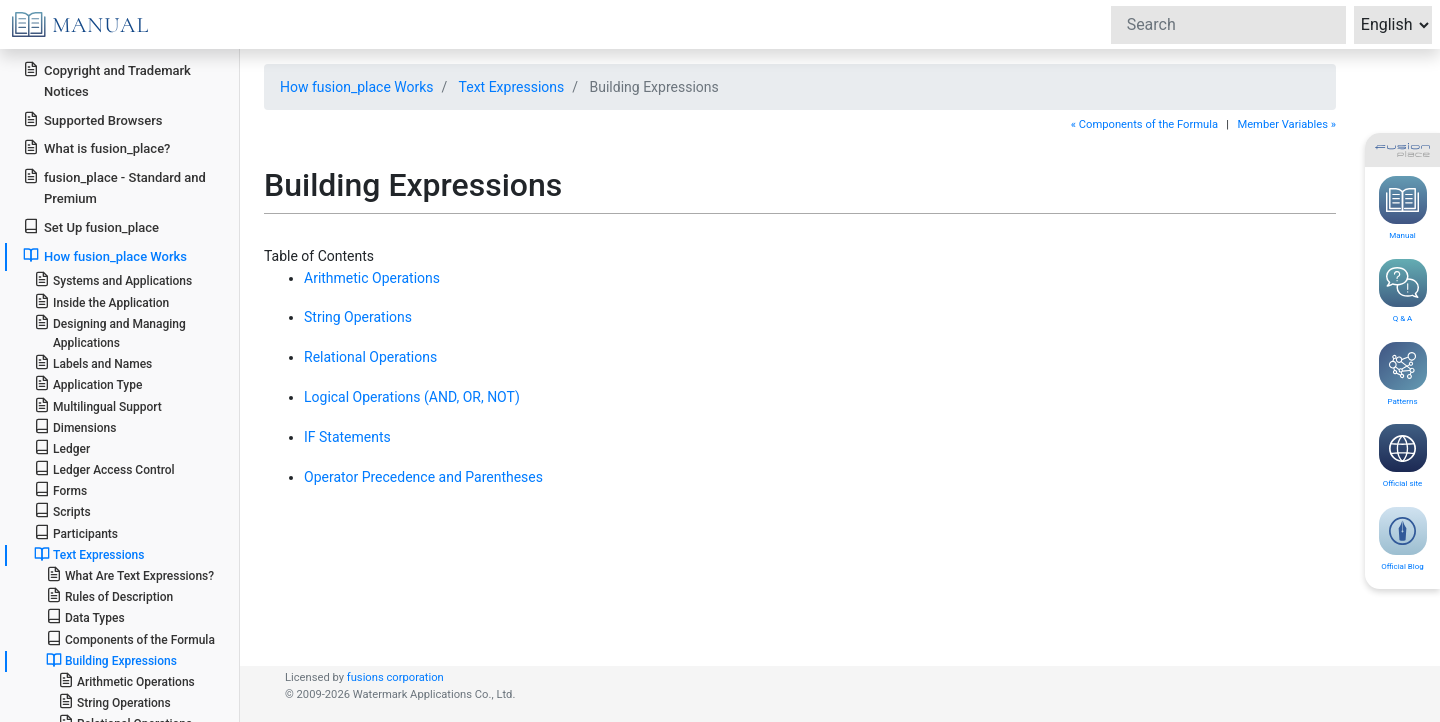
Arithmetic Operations (126, 680)
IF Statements (347, 437)
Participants (76, 532)
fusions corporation (395, 677)
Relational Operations (370, 357)
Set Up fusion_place (91, 226)
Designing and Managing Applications (110, 332)
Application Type (88, 383)
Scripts (62, 510)
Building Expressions (111, 660)
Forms (60, 489)
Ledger (62, 447)
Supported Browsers (92, 119)
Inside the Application (102, 301)
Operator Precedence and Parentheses (423, 477)
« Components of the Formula (1144, 124)
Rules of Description (109, 595)
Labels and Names (93, 362)
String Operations (114, 701)
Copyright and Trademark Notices (107, 80)
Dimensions (75, 426)
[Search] (1228, 25)
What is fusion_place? (96, 147)
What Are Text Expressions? (130, 574)
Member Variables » (1286, 124)
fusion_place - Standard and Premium (114, 187)
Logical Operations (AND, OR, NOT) (412, 397)
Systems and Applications (113, 279)
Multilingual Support (98, 405)
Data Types (85, 616)
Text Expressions (89, 554)
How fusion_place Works (105, 255)
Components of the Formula (130, 638)
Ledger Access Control (104, 468)
